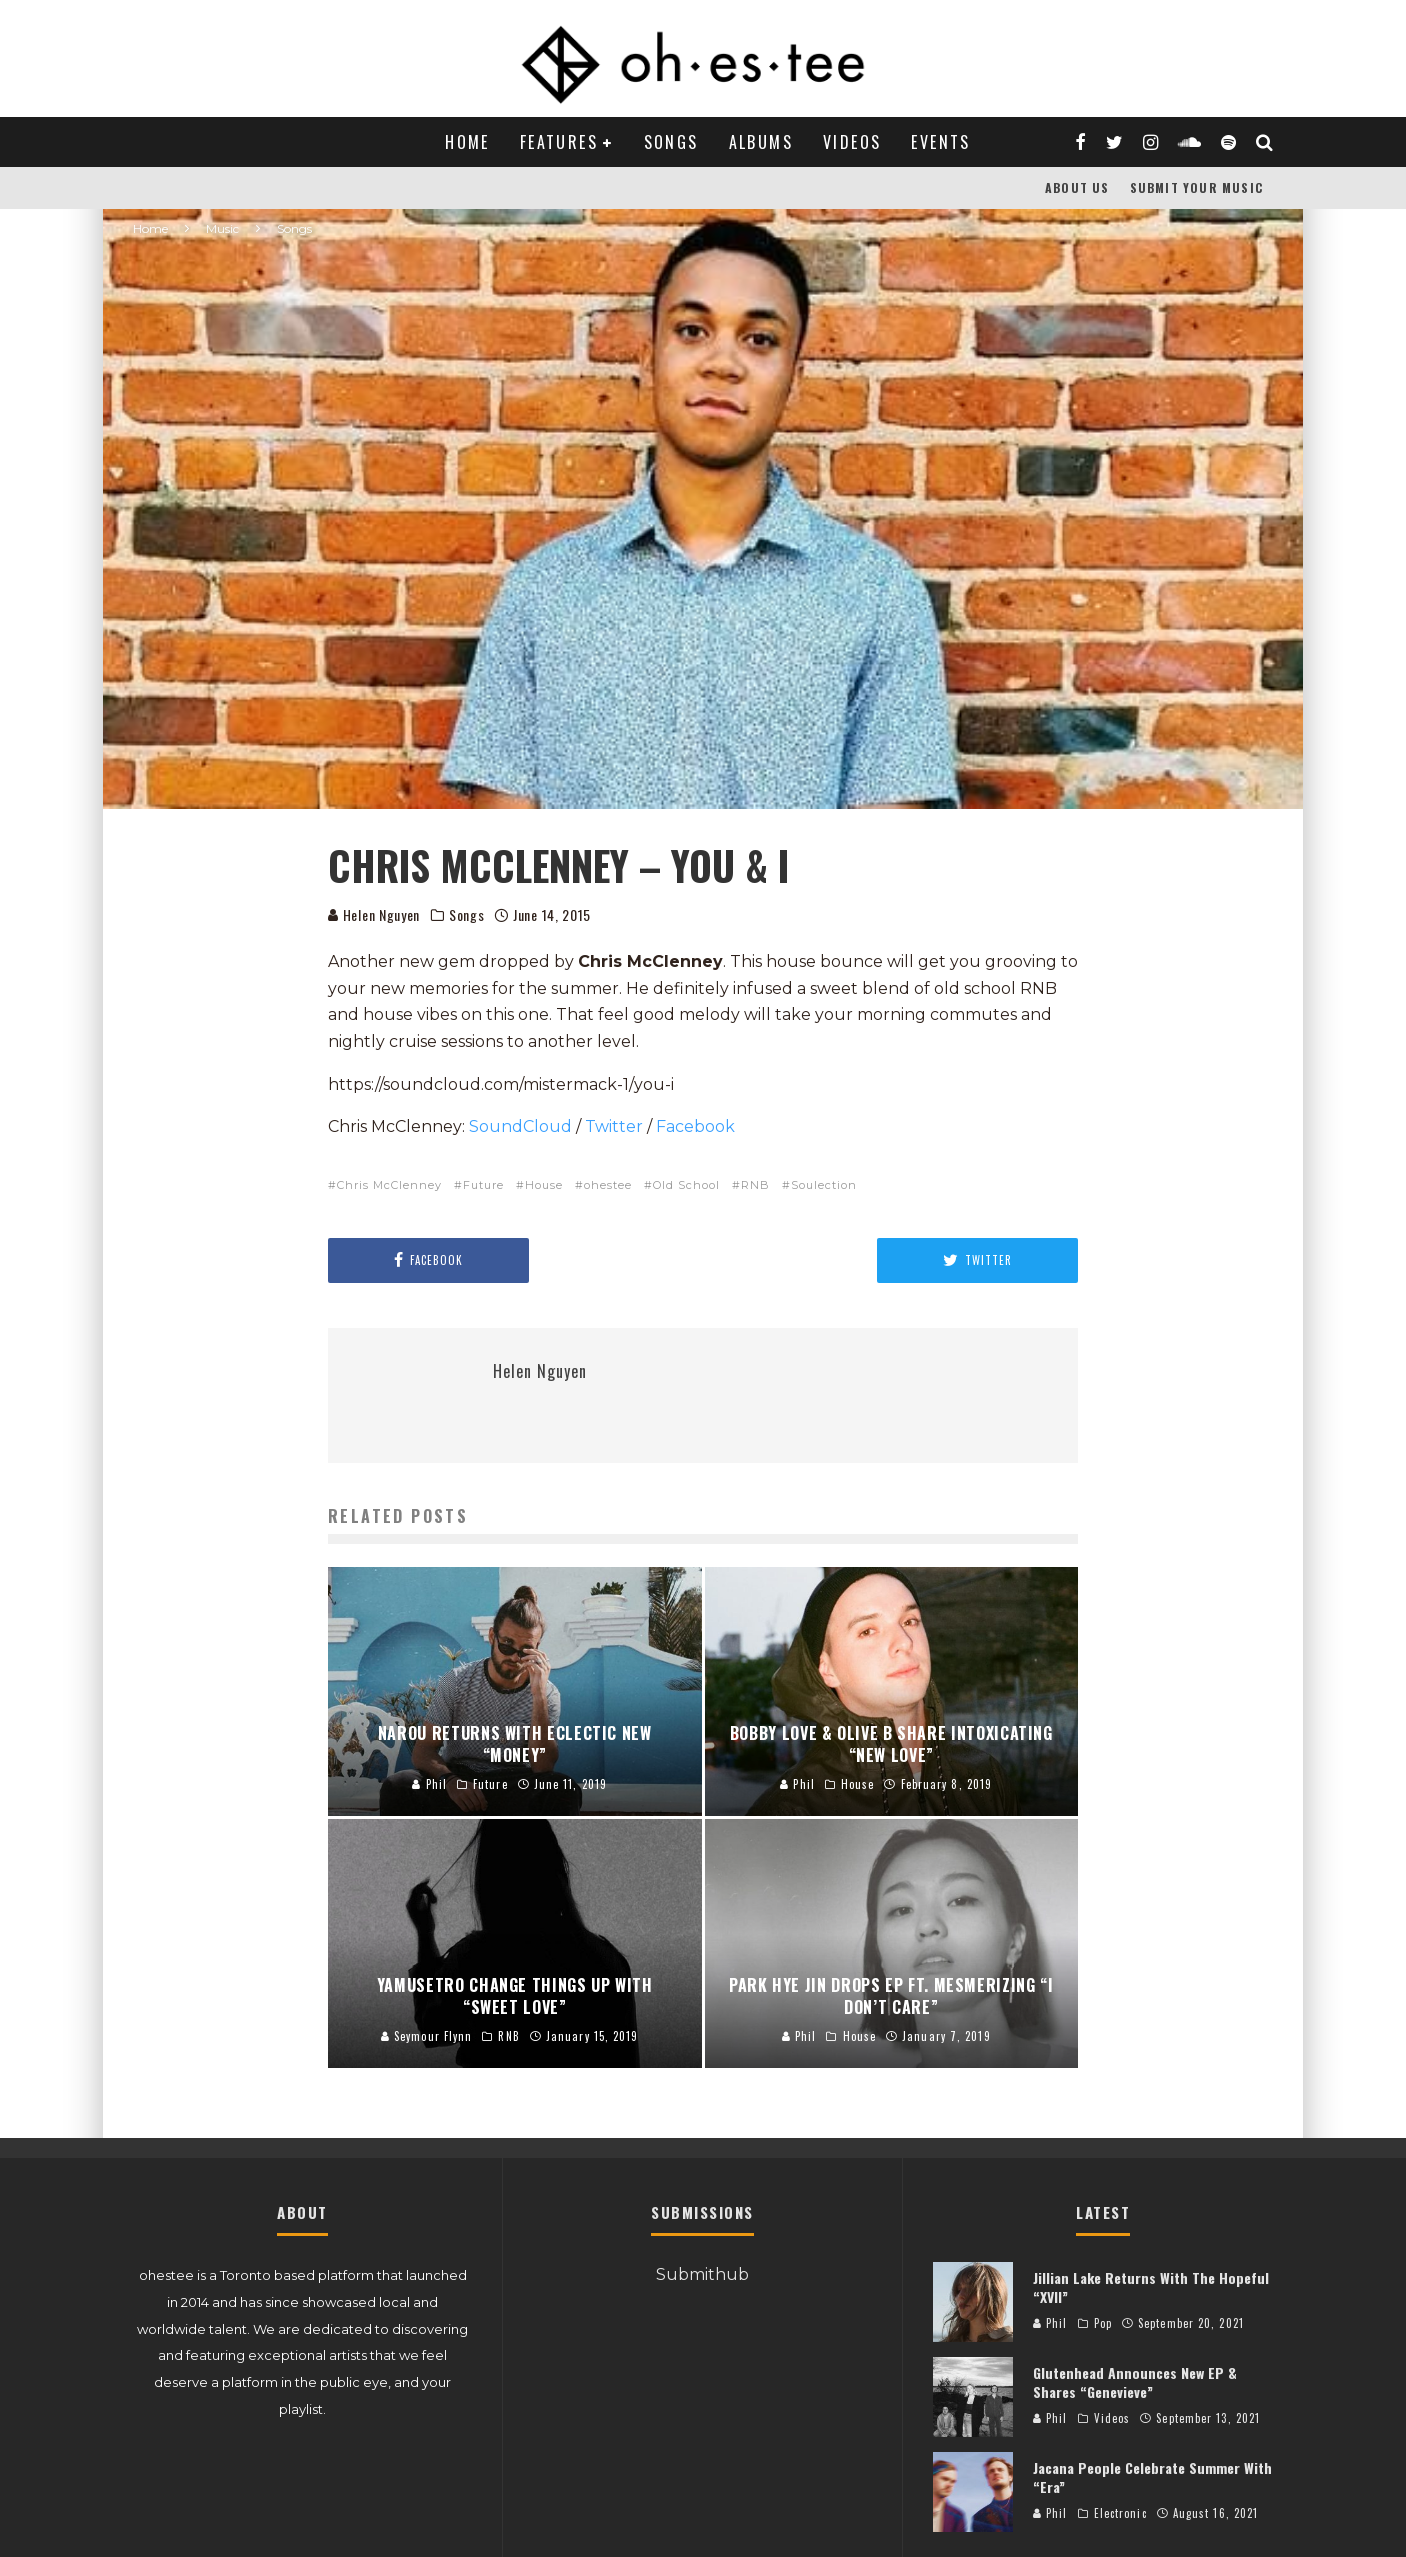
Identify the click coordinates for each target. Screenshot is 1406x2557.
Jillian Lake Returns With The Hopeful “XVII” (1151, 2286)
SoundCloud (520, 1126)
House (544, 1185)
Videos (852, 142)
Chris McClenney (389, 1185)
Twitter (614, 1126)
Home (467, 142)
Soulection (824, 1185)
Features (559, 142)
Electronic (1120, 2513)
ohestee (608, 1185)
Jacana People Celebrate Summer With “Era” (1152, 2476)
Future (483, 1185)
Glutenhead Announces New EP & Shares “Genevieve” (1135, 2381)
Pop (1103, 2323)
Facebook (697, 1126)
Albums (761, 142)
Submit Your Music (1196, 187)
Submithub (702, 2274)
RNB (755, 1185)
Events (940, 142)
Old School (686, 1185)
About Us (1077, 187)
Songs (671, 142)
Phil (1050, 2323)
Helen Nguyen (374, 914)
